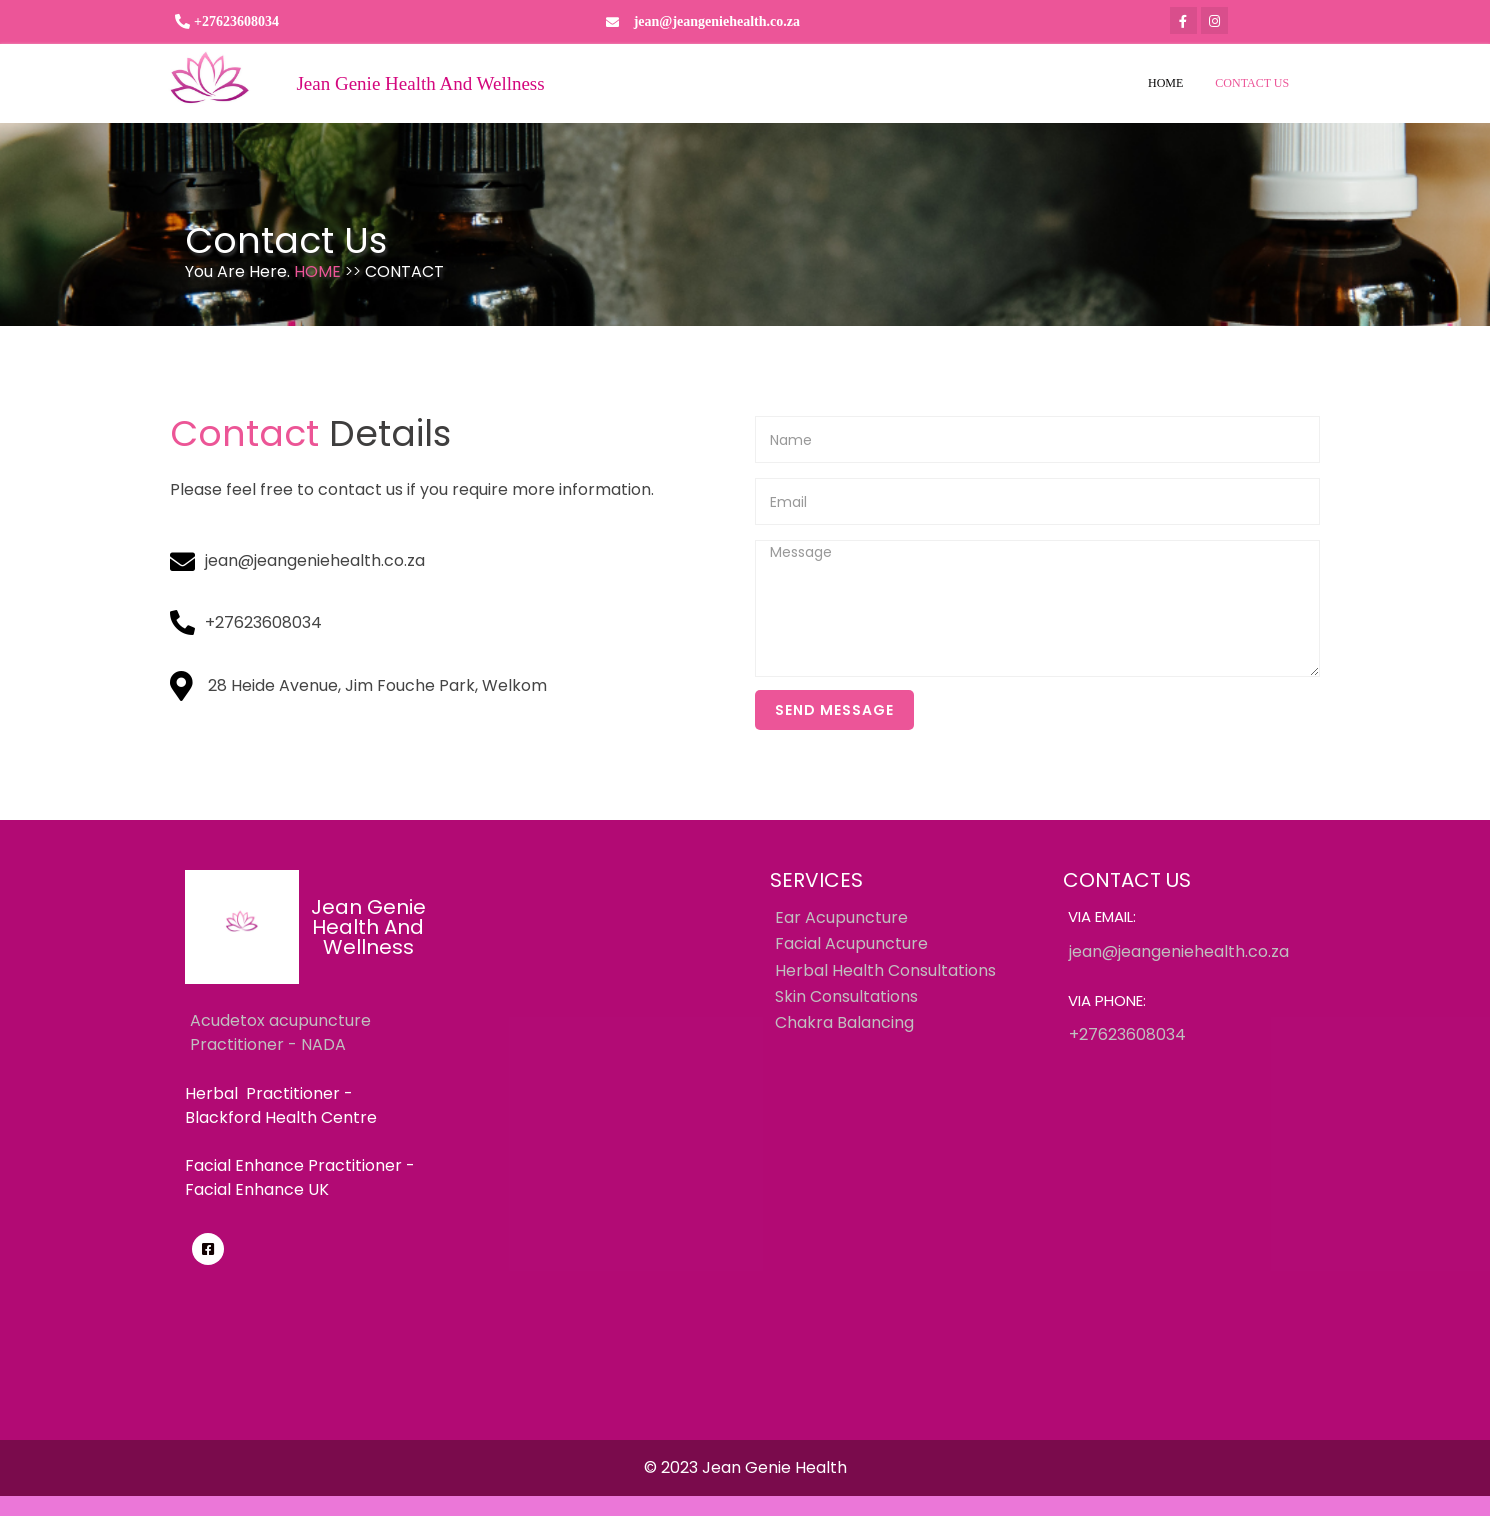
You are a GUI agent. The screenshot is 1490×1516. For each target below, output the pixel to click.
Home (319, 271)
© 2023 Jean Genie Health (745, 1467)
